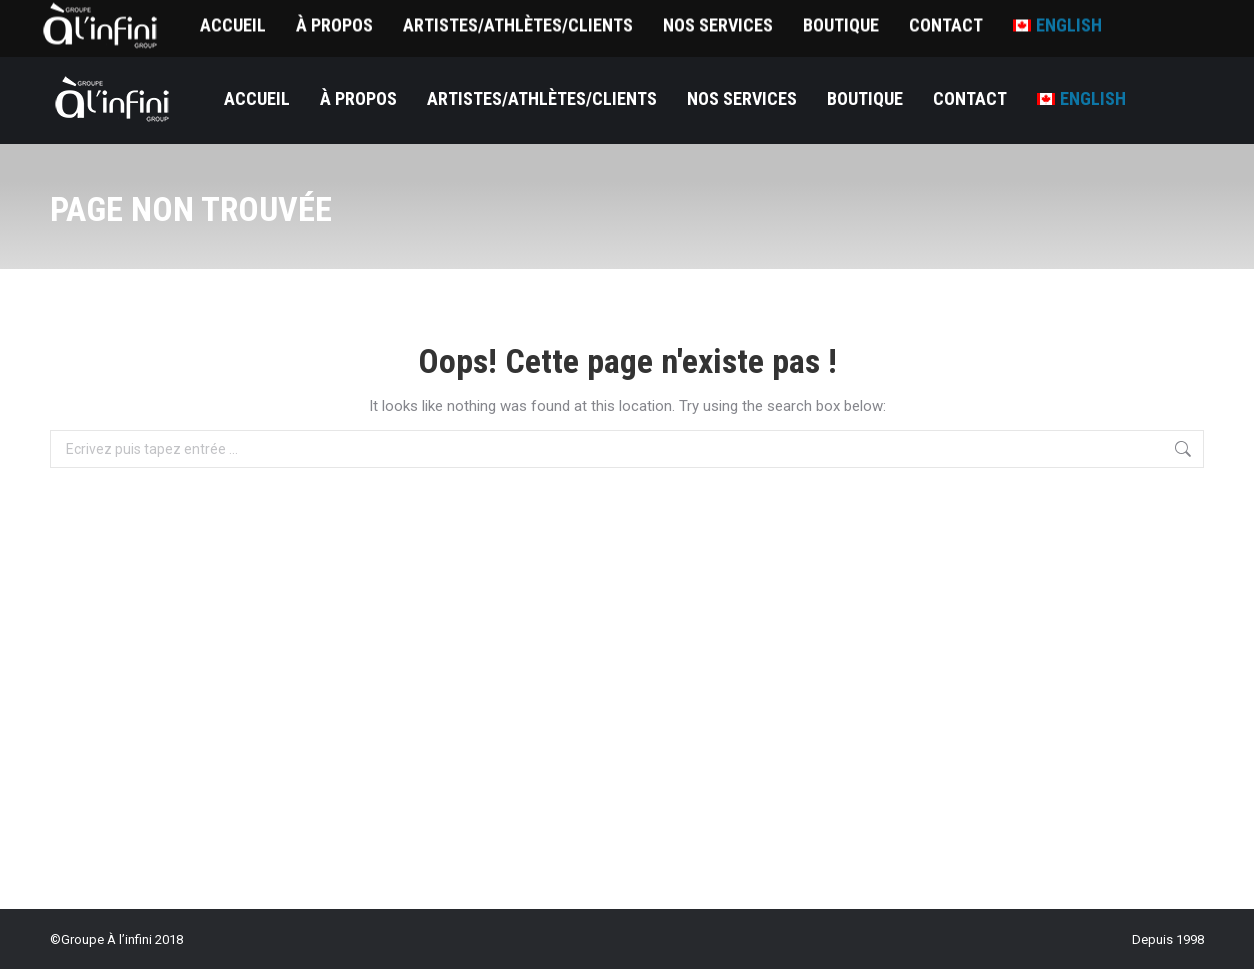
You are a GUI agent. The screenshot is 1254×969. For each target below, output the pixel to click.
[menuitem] (1081, 99)
